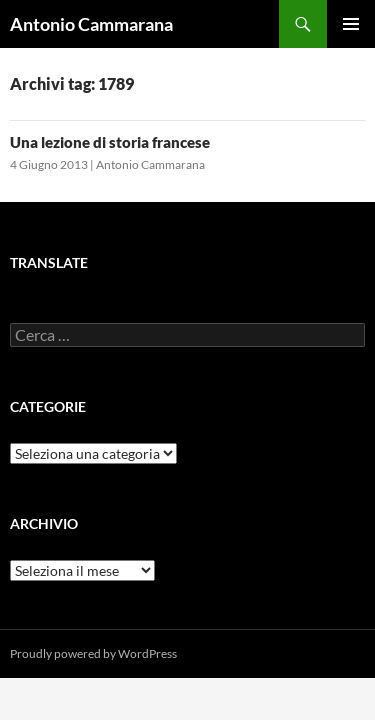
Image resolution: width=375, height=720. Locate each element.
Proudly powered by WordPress (93, 653)
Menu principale (351, 24)
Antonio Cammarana (91, 24)
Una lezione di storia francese (110, 142)
